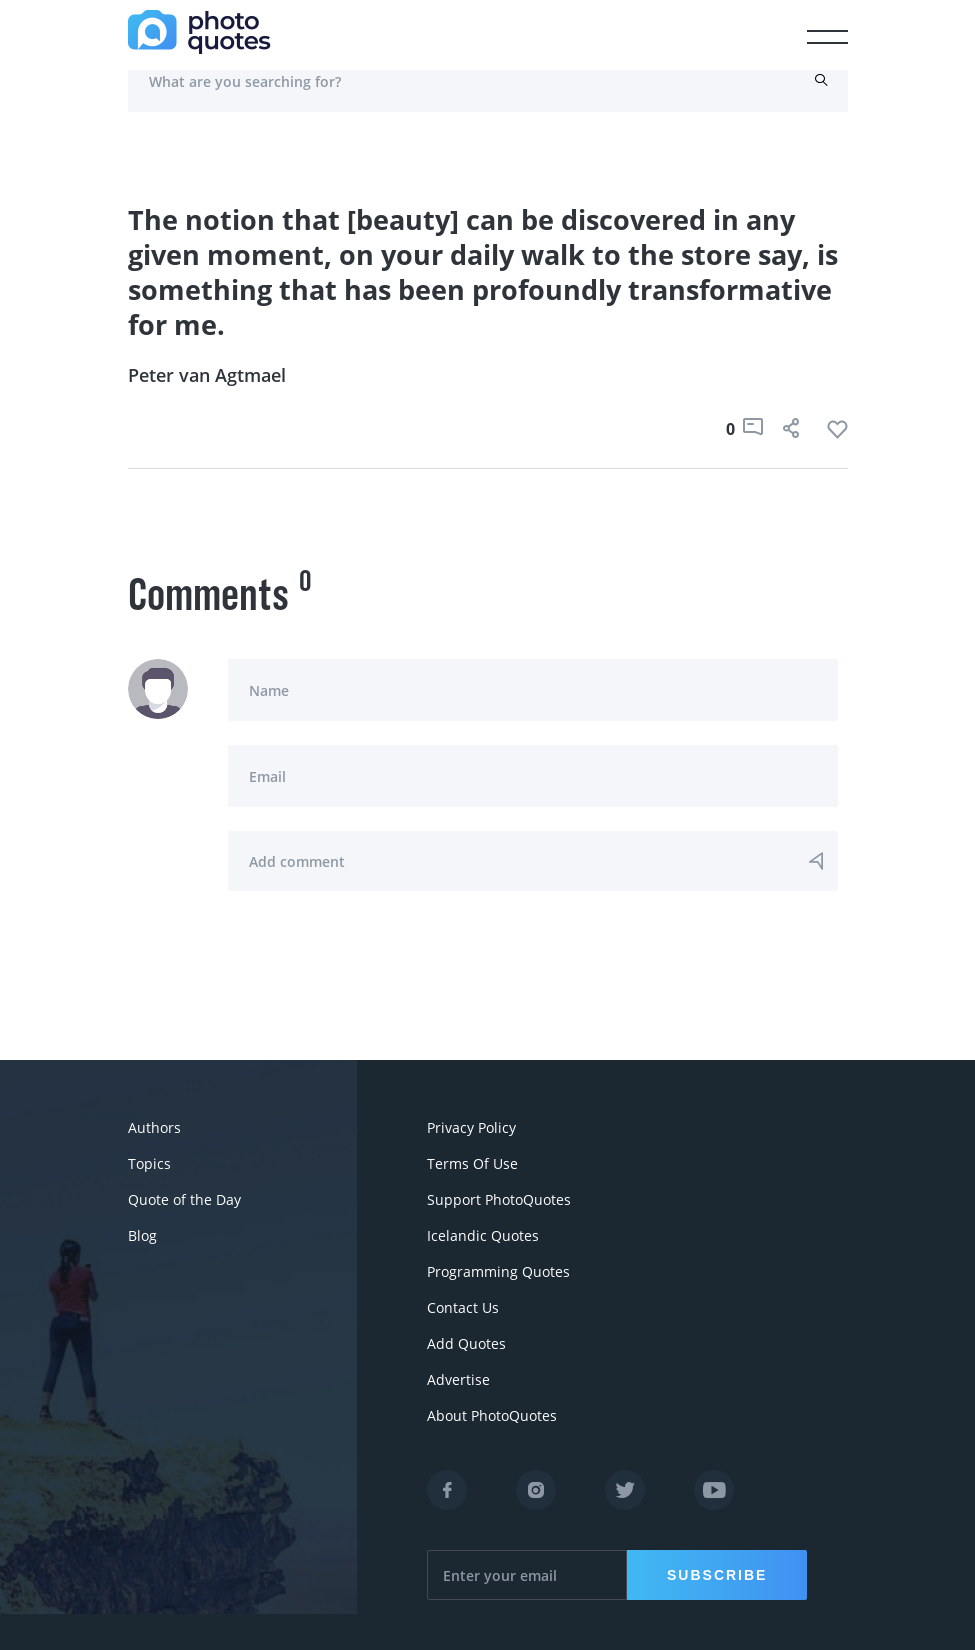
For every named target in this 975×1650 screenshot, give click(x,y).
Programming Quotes (498, 1271)
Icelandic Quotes (483, 1235)
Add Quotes (466, 1343)
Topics (149, 1163)
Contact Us (463, 1307)
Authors (154, 1127)
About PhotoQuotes (492, 1415)
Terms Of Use (472, 1163)
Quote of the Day (184, 1199)
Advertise (458, 1379)
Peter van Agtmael (207, 375)
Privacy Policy (471, 1127)
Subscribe (717, 1575)
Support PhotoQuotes (499, 1199)
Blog (142, 1235)
